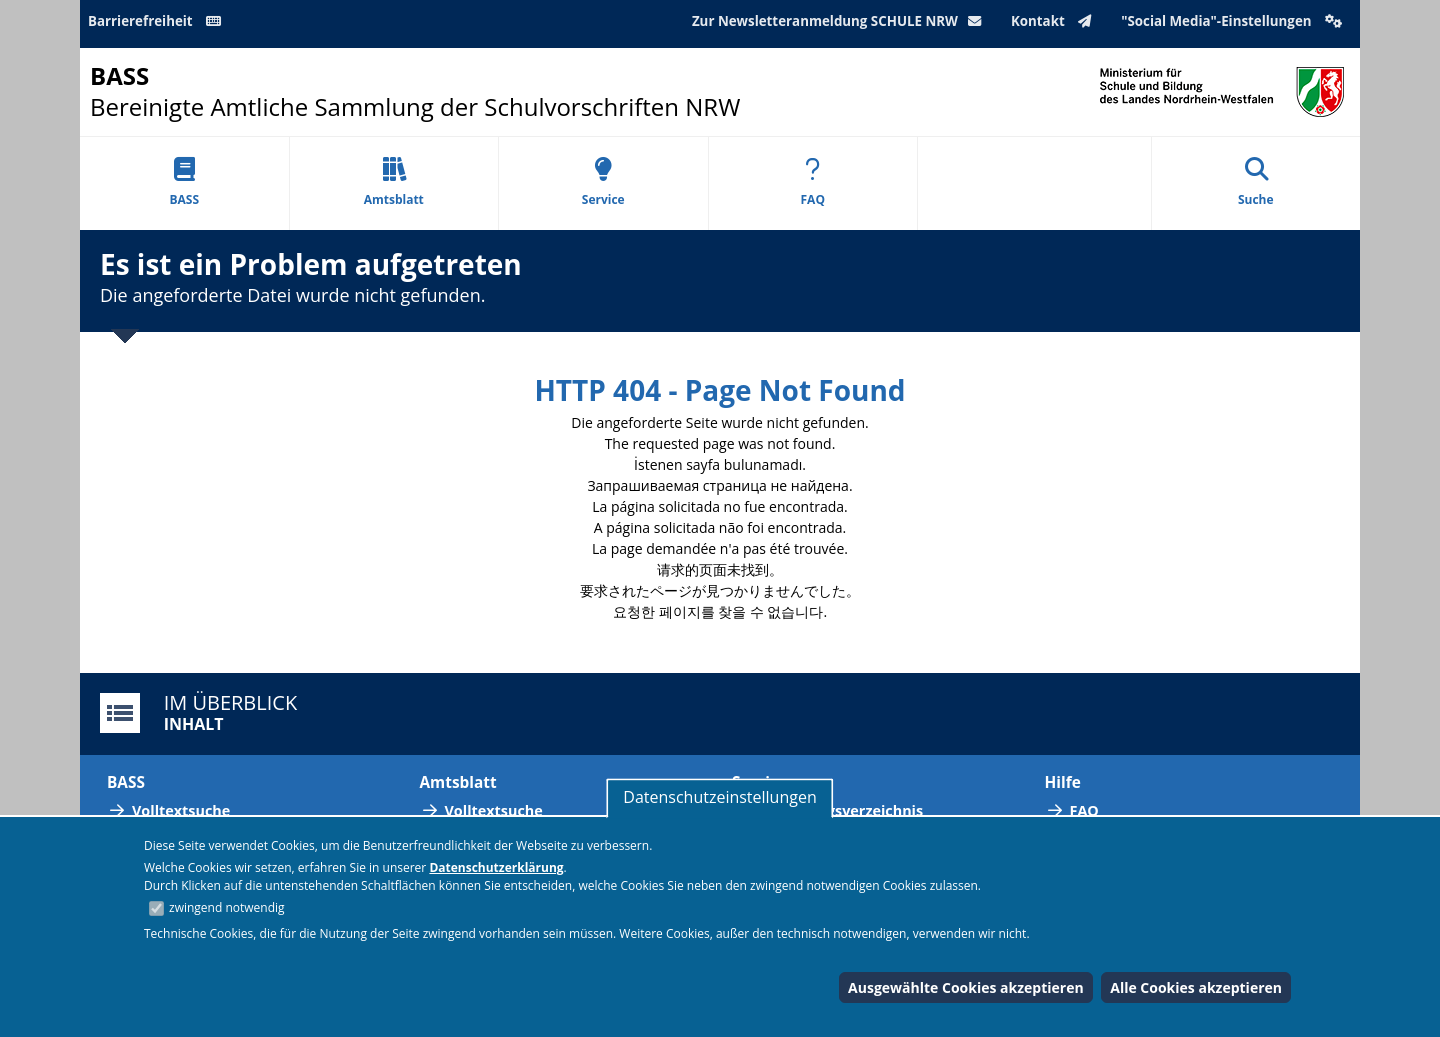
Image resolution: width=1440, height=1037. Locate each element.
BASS (184, 182)
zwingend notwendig (227, 907)
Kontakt (1055, 21)
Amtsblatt (394, 182)
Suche (1256, 182)
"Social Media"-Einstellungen (1234, 21)
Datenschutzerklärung (496, 867)
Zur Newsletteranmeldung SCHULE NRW (841, 21)
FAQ (813, 182)
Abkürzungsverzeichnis (840, 810)
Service (603, 182)
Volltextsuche (181, 810)
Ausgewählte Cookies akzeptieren (966, 987)
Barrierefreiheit (158, 21)
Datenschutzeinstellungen (719, 797)
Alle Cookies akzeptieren (1196, 987)
